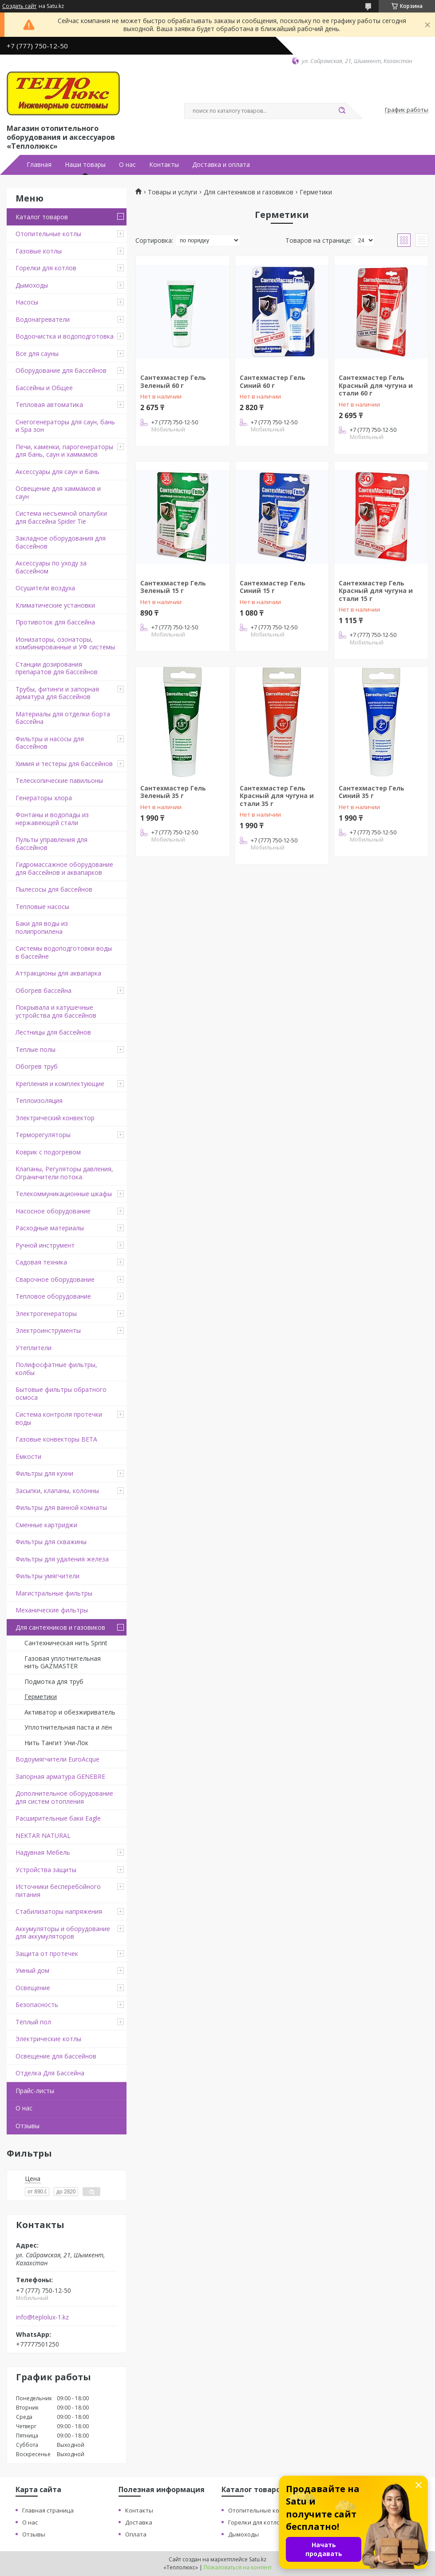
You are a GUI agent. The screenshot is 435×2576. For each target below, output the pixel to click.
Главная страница (48, 2510)
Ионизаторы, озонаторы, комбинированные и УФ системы (65, 643)
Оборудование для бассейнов (61, 370)
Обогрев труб (37, 1066)
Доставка (138, 2522)
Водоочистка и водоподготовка (65, 336)
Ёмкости (28, 1456)
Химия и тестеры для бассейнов (64, 763)
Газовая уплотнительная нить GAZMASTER (62, 1662)
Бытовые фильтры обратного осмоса (61, 1393)
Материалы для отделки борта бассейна (63, 718)
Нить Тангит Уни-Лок (56, 1742)
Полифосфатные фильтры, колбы (56, 1368)
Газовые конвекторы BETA (56, 1439)
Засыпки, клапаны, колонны (57, 1490)
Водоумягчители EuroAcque (57, 1759)
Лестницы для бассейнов (53, 1032)
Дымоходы (32, 285)
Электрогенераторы (46, 1313)
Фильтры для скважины (51, 1541)
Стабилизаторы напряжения (59, 1911)
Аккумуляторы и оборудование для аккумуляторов (63, 1932)
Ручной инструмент (45, 1245)
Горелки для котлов (46, 268)
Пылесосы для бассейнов (54, 889)
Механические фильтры (52, 1610)
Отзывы (28, 2126)
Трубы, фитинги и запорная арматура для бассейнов (57, 693)
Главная (39, 165)
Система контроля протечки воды (59, 1418)
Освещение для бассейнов (56, 2056)
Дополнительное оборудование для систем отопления (64, 1797)
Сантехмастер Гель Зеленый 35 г (173, 792)
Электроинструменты (48, 1330)
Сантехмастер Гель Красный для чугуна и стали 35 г (277, 796)
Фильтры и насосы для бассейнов (50, 743)
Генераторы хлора (44, 798)
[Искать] (342, 111)
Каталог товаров (42, 217)
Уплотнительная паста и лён (68, 1727)
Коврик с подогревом (48, 1152)
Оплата (135, 2534)
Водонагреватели (43, 319)
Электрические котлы (48, 2039)
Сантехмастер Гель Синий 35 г (371, 792)
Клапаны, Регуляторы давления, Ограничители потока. (64, 1173)
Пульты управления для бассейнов (51, 843)
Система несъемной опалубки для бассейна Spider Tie (61, 517)
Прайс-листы (35, 2090)
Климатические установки (55, 605)
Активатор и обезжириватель (69, 1712)
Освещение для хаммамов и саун (58, 492)
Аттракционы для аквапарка (58, 973)
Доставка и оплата (221, 165)
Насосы (27, 302)
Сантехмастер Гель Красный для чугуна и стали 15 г (376, 591)
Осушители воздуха (45, 588)
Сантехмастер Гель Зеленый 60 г (173, 381)
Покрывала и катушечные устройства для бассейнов (56, 1011)
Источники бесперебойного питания (58, 1890)
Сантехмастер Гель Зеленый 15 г (173, 587)
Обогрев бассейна (43, 990)
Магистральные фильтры (54, 1593)
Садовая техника (41, 1262)
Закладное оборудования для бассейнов (61, 542)
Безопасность (37, 2004)
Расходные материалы (50, 1228)
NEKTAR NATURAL (43, 1835)
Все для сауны (37, 353)
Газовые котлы (39, 251)
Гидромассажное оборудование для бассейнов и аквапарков (64, 868)
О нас (127, 165)
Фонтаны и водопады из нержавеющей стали (52, 818)
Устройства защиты (46, 1869)
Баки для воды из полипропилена (42, 927)
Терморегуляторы (43, 1134)
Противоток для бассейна (55, 622)
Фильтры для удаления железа (62, 1559)
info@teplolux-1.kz (42, 2317)
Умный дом (32, 1970)
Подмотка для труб (53, 1681)
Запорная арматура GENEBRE (60, 1776)
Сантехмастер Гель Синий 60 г (272, 381)
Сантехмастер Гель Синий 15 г (272, 587)
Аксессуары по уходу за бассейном (51, 567)
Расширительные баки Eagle (58, 1818)
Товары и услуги (172, 192)
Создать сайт (19, 6)
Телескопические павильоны (59, 780)
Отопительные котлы (48, 233)
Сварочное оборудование (55, 1279)
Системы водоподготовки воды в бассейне (64, 952)
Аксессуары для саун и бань (57, 471)
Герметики (40, 1696)
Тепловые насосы (42, 906)
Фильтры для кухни (44, 1473)
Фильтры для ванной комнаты (61, 1507)
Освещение (33, 1987)
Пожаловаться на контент (238, 2567)
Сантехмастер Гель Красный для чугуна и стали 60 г (376, 385)
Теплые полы (35, 1049)
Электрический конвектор (55, 1118)
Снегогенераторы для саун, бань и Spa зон (65, 426)
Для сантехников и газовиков (60, 1627)
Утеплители (33, 1347)
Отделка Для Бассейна (50, 2073)
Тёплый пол (33, 2022)
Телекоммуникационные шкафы (64, 1193)
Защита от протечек (47, 1953)
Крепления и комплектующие (60, 1083)
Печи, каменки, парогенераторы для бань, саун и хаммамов (64, 451)
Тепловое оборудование (53, 1296)
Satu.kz (257, 2559)
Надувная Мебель (43, 1852)
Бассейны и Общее (44, 387)
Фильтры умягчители (47, 1576)
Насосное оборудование (53, 1211)
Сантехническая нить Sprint (65, 1643)
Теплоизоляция (39, 1100)
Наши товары (85, 165)
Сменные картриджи (46, 1525)
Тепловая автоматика (49, 404)
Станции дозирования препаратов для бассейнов (57, 668)
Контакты (164, 165)
